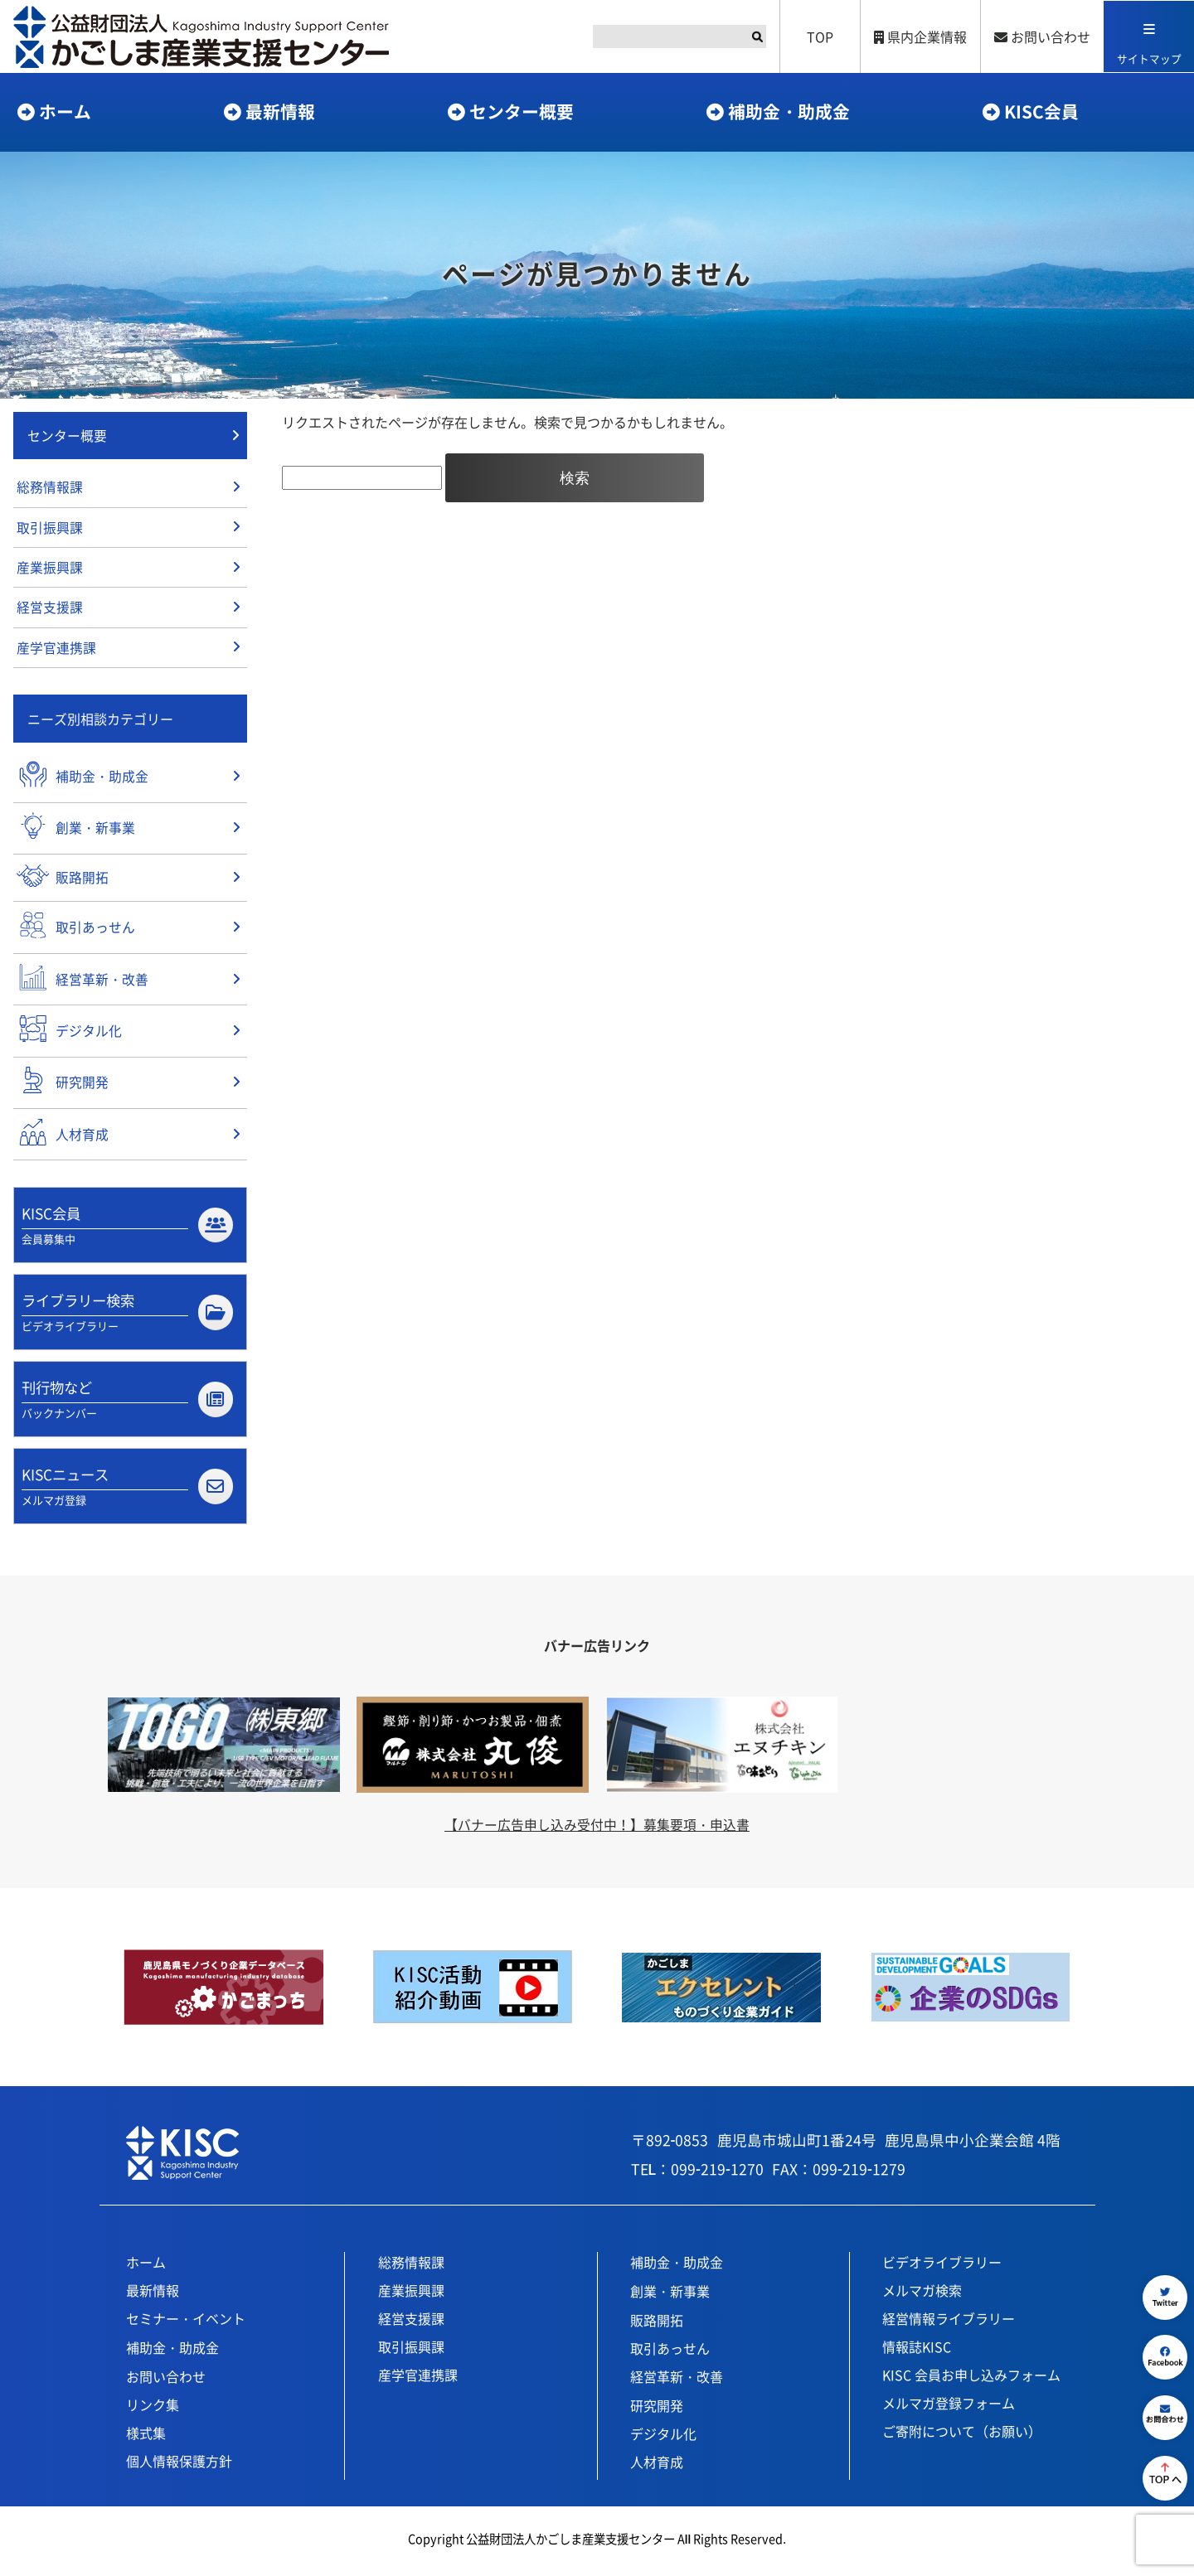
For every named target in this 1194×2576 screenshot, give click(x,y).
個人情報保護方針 (179, 2465)
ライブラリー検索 (127, 1314)
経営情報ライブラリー (948, 2322)
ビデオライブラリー (942, 2266)
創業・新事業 (670, 2295)
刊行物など (127, 1402)
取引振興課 (50, 529)
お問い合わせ (1041, 36)
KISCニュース (127, 1490)
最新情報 (280, 111)
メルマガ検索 (922, 2294)
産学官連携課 (56, 651)
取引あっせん (670, 2352)
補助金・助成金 (789, 111)
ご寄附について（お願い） (961, 2435)
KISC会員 (1041, 111)
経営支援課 (50, 610)
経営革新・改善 (676, 2380)
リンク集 (152, 2409)
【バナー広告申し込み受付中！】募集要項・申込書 (597, 1828)
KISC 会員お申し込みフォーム (971, 2379)
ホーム (65, 111)
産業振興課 (50, 569)
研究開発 (656, 2409)
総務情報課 (50, 488)
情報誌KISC (916, 2351)
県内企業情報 (919, 36)
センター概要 (521, 111)
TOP (819, 36)
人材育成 (656, 2466)
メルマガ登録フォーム (948, 2407)
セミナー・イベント (185, 2322)
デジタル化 (663, 2438)
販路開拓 (656, 2324)
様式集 (146, 2437)
